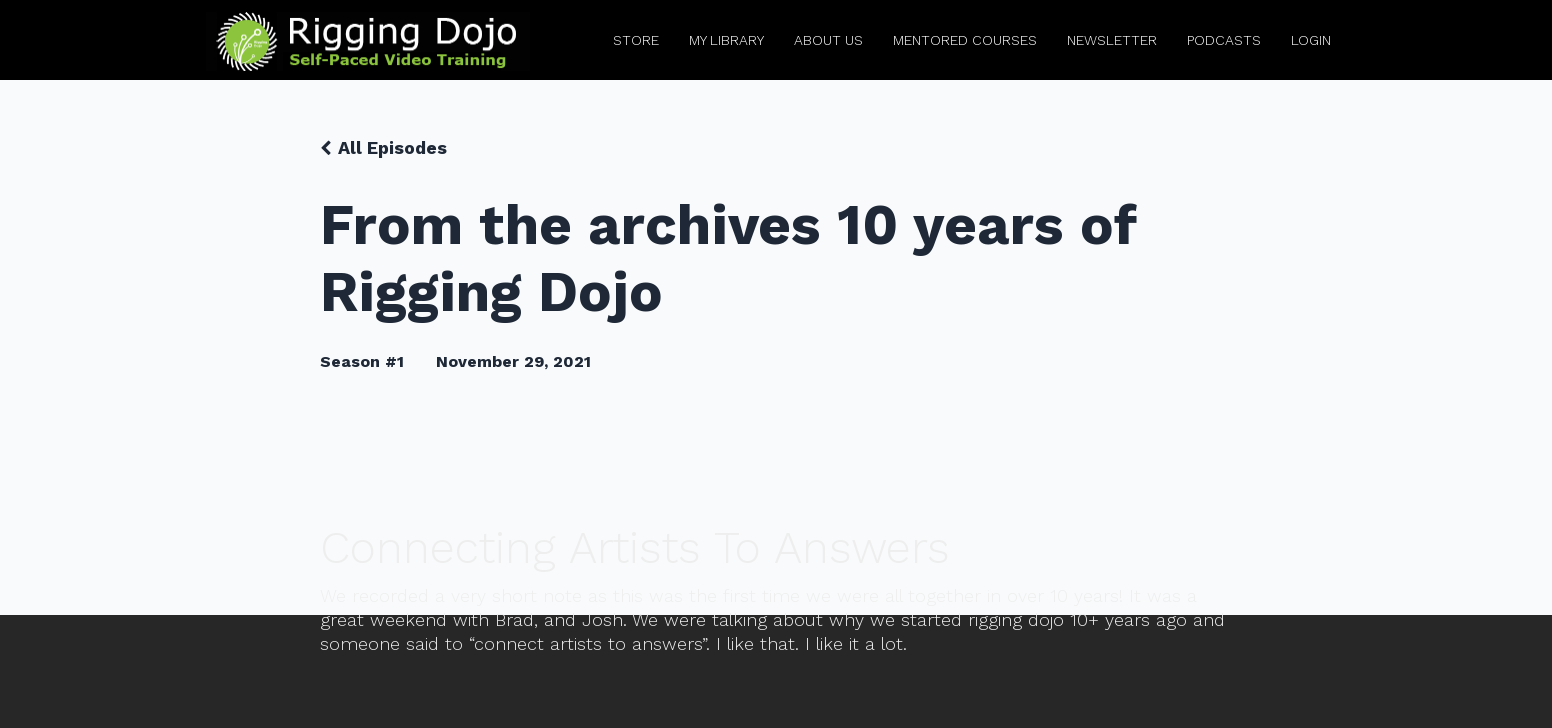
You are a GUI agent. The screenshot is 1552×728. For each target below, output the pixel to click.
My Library (726, 40)
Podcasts (1224, 40)
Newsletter (1112, 40)
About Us (828, 40)
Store (636, 40)
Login (1311, 40)
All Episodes (392, 147)
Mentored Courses (965, 40)
